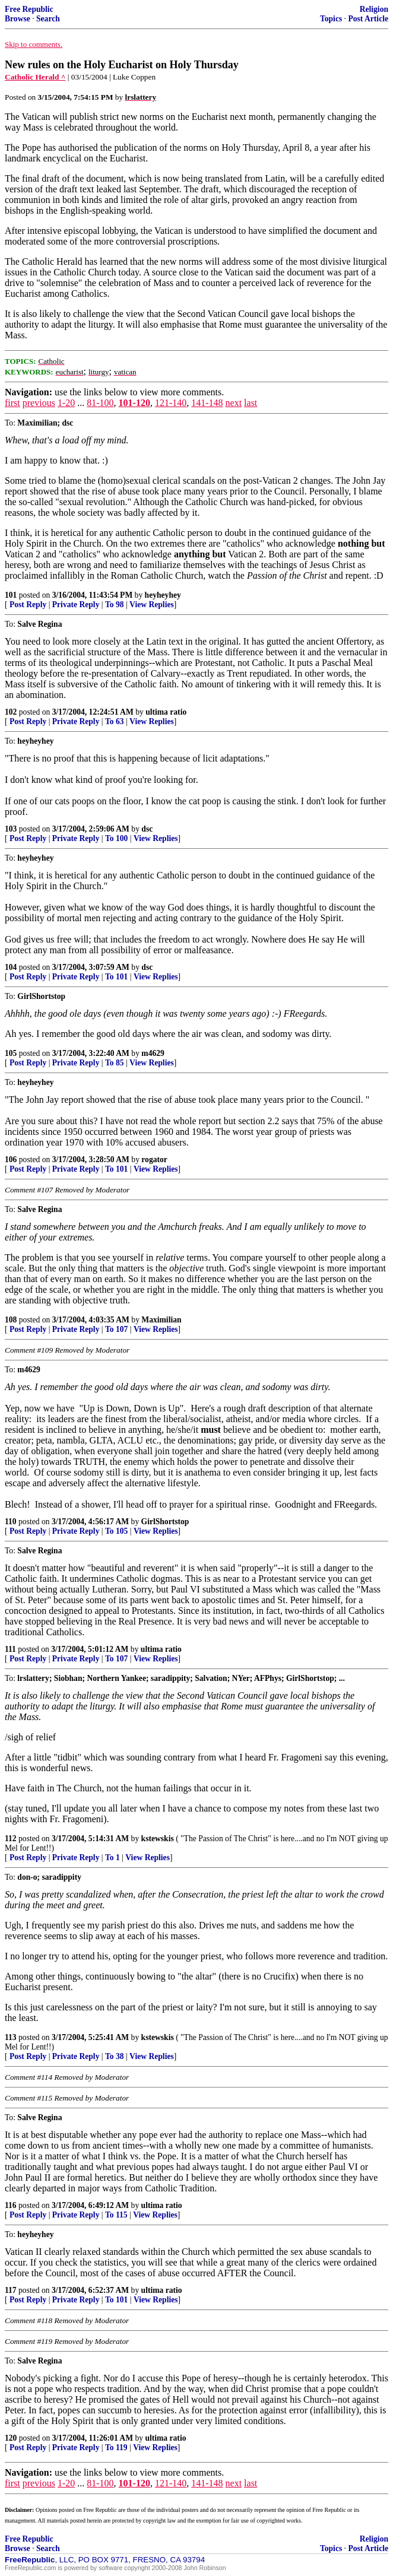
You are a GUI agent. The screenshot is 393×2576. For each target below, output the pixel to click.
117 (11, 2290)
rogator (154, 1159)
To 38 (114, 2056)
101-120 (134, 403)
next (234, 403)
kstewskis (157, 1838)
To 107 (116, 1329)
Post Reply (27, 604)
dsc (147, 828)
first (12, 403)
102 (11, 712)
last (250, 403)
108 (11, 1319)
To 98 (114, 604)
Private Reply (76, 604)
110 (11, 1521)
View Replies (151, 604)
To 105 (116, 1531)
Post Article (368, 18)
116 (11, 2205)
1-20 (66, 403)
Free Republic (29, 9)
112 (11, 1838)
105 (11, 1053)
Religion (374, 9)
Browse (17, 18)
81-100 (100, 403)
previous (39, 403)
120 (11, 2438)
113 (11, 2037)
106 (11, 1159)
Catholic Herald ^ (35, 76)
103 (11, 828)
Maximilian (161, 1319)
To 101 (116, 976)
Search (48, 18)
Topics (331, 18)
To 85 (114, 1062)
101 (11, 595)
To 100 (116, 838)
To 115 (116, 2214)
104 (11, 967)
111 (10, 1649)
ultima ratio (165, 712)
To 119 (116, 2447)
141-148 (207, 403)
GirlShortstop (165, 1521)
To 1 (112, 1857)
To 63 (114, 721)
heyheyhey (163, 595)
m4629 (152, 1053)
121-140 (170, 403)
